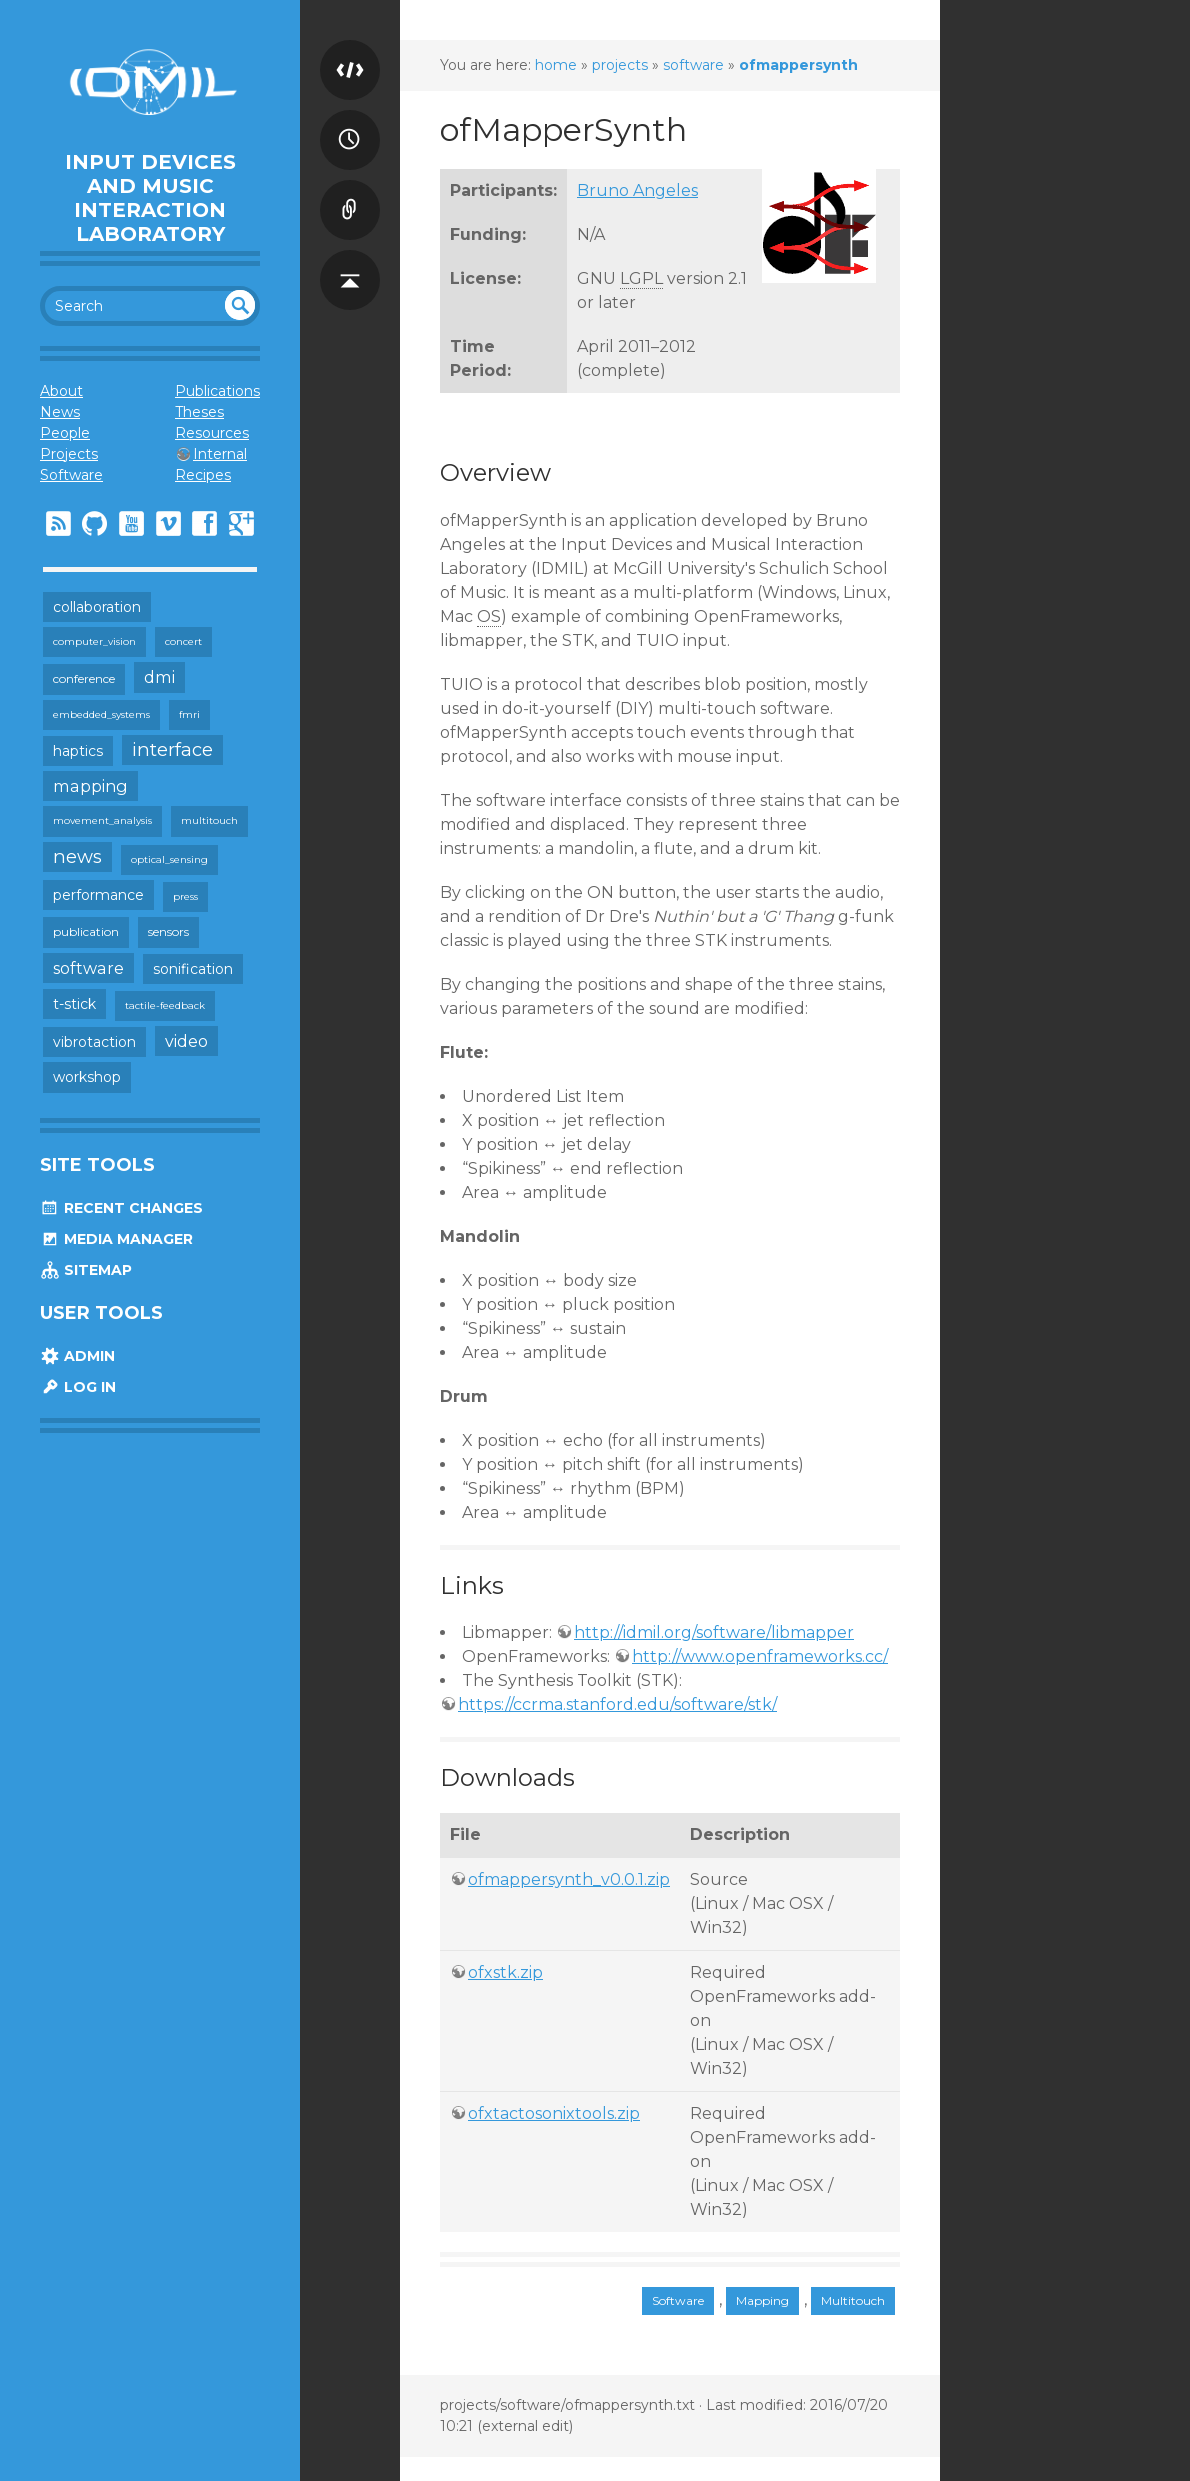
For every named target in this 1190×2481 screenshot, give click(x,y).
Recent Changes (121, 1208)
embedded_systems (101, 714)
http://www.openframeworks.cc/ (760, 1656)
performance (98, 895)
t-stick (74, 1004)
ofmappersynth (798, 65)
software (88, 968)
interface (172, 749)
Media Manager (116, 1239)
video (186, 1041)
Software (71, 475)
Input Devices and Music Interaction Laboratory (150, 198)
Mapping (762, 2300)
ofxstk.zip (505, 1972)
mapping (90, 786)
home (556, 65)
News (60, 412)
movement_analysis (102, 820)
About (61, 391)
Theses (199, 412)
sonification (193, 969)
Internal (220, 454)
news (77, 856)
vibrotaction (94, 1042)
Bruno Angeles (637, 190)
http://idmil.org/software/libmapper (714, 1632)
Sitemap (86, 1270)
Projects (69, 454)
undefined (240, 305)
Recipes (203, 475)
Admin (77, 1356)
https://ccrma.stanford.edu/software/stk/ (617, 1704)
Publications (217, 391)
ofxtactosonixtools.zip (554, 2113)
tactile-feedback (165, 1005)
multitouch (209, 820)
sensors (168, 931)
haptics (78, 751)
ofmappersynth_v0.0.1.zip (569, 1879)
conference (84, 678)
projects (620, 65)
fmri (189, 714)
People (65, 433)
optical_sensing (169, 859)
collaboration (97, 607)
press (185, 896)
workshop (87, 1077)
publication (86, 931)
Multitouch (853, 2300)
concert (183, 641)
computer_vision (94, 641)
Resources (212, 433)
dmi (159, 677)
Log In (78, 1387)
